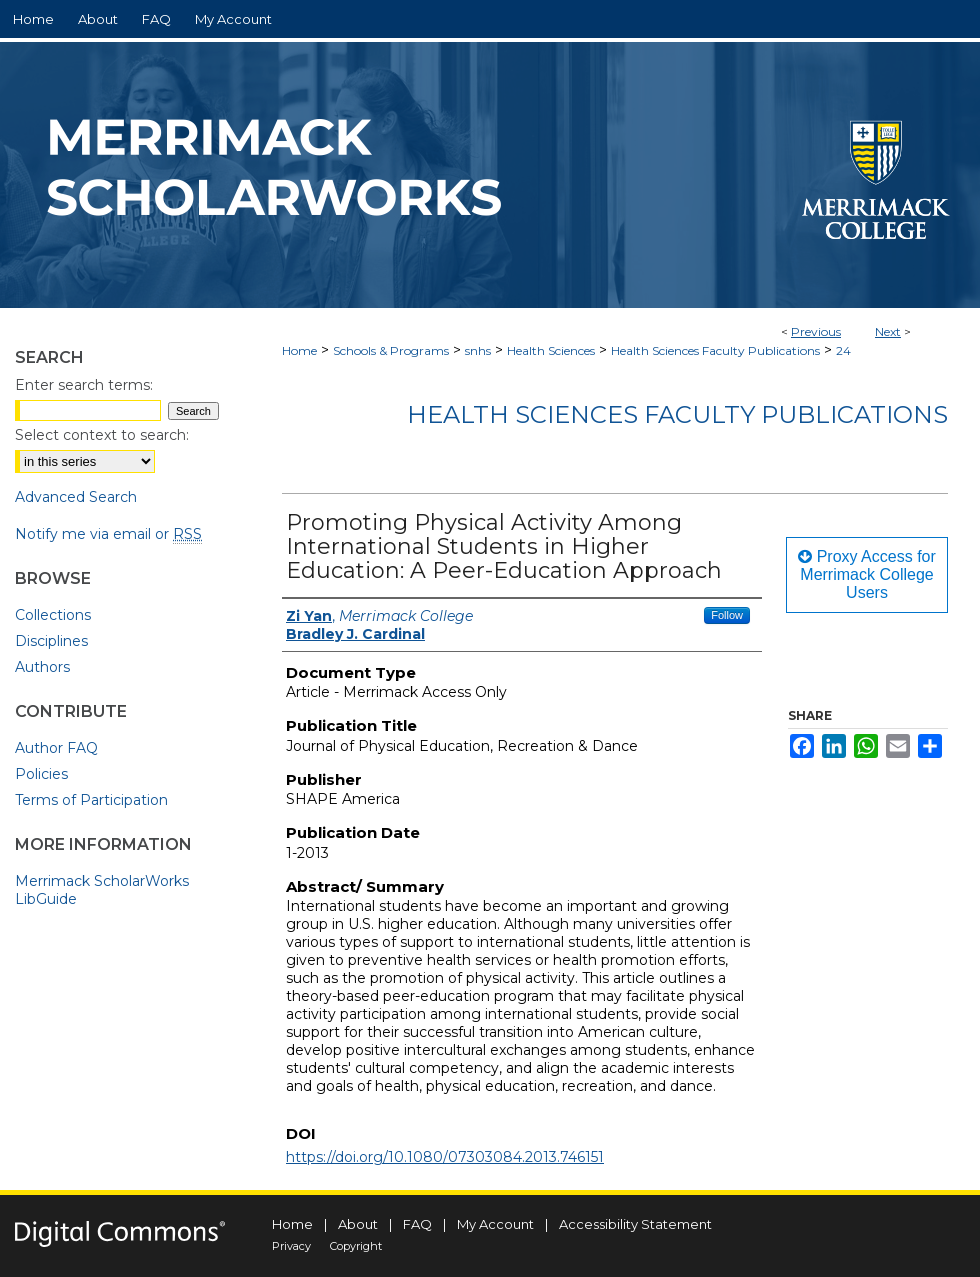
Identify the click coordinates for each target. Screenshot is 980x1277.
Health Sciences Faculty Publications (715, 350)
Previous (816, 331)
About (358, 1224)
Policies (41, 774)
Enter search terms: (84, 385)
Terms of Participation (91, 800)
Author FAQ (56, 748)
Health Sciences (551, 350)
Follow (727, 615)
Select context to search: (102, 435)
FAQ (417, 1224)
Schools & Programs (391, 350)
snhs (478, 350)
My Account (495, 1224)
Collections (53, 615)
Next (888, 331)
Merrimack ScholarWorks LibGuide (102, 890)
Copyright (356, 1246)
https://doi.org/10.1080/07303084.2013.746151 (445, 1157)
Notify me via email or (108, 534)
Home (299, 350)
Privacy (291, 1246)
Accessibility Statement (635, 1224)
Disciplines (51, 641)
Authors (42, 667)
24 (843, 350)
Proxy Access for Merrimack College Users (867, 574)
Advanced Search (76, 497)
